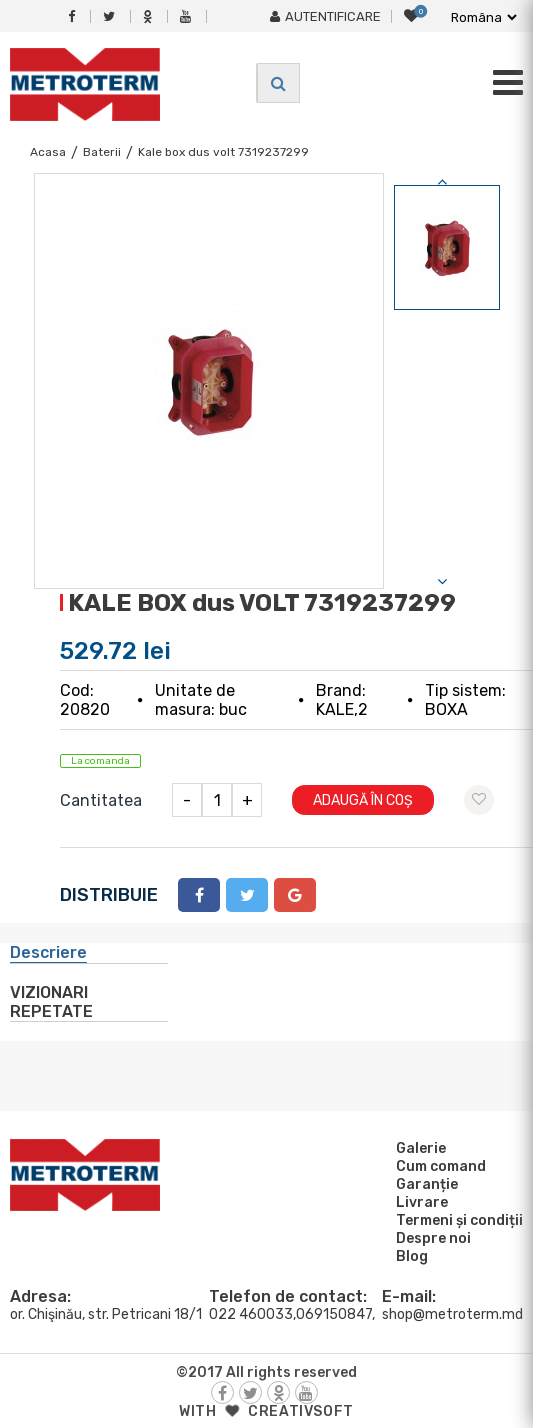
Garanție (424, 1184)
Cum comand (438, 1166)
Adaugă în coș (363, 800)
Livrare (419, 1202)
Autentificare (325, 16)
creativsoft (301, 1411)
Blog (409, 1256)
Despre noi (430, 1238)
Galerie (418, 1148)
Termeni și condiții (456, 1220)
